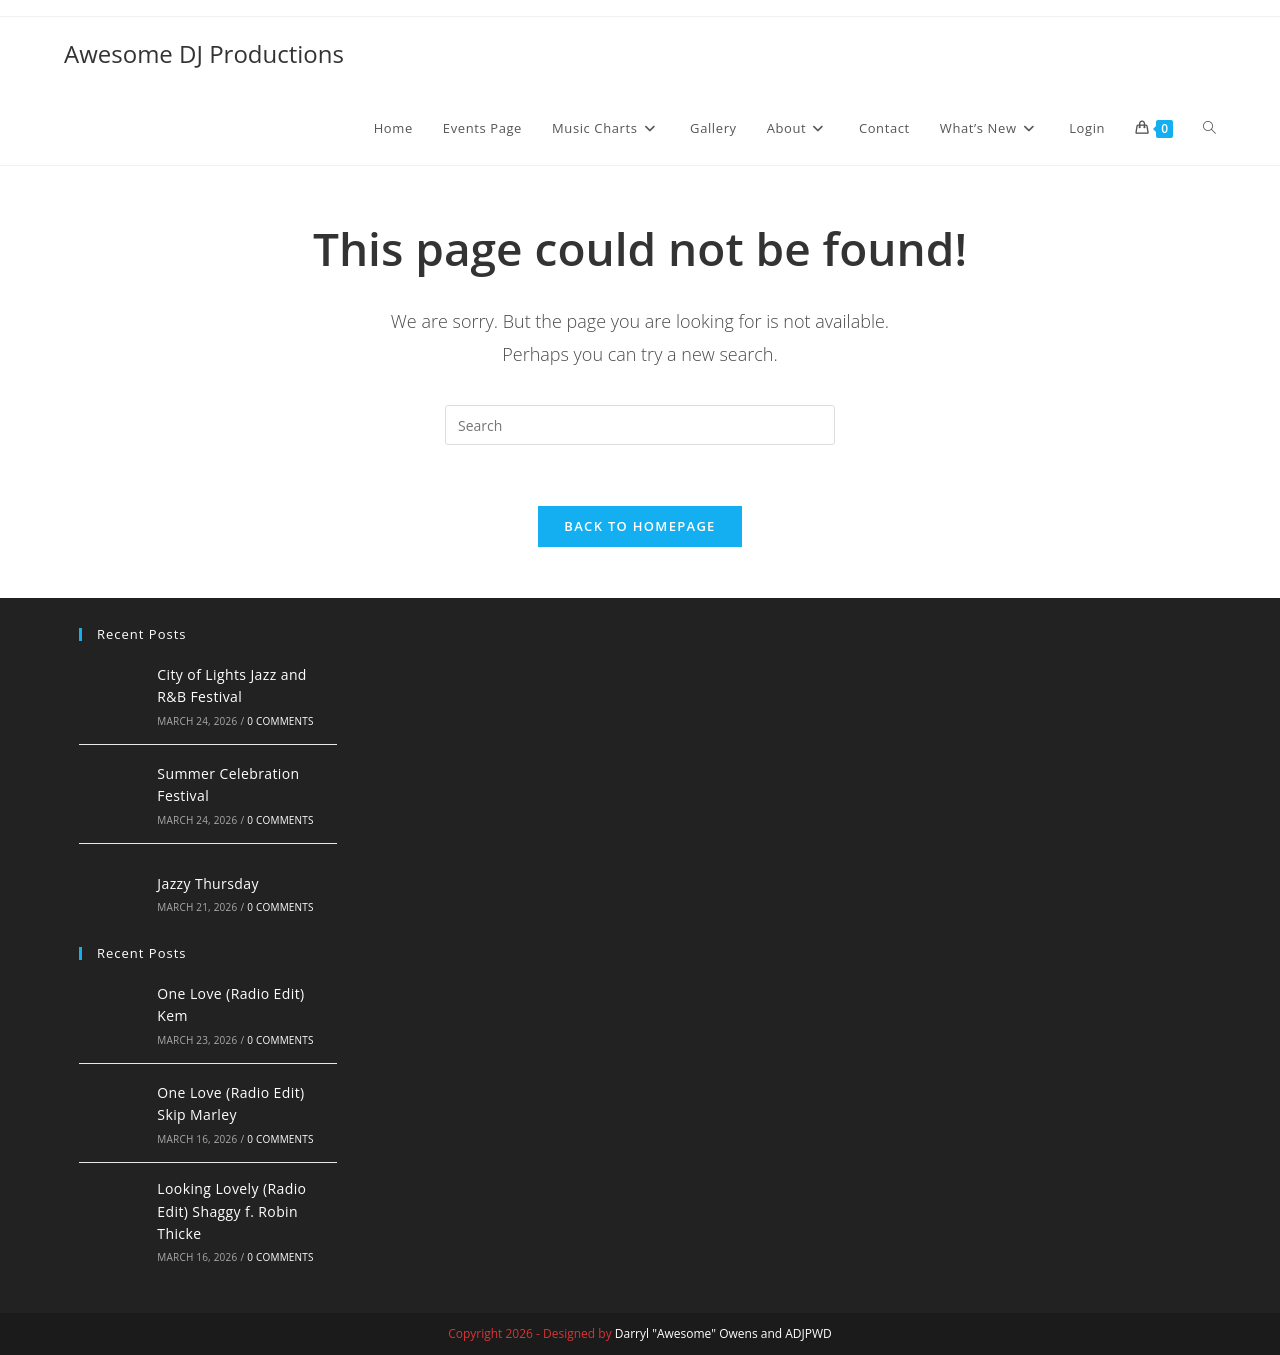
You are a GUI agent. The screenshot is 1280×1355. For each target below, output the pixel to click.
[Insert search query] (640, 425)
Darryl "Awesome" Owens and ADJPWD (723, 1333)
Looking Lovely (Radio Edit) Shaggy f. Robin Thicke (231, 1211)
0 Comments (280, 721)
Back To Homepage (639, 526)
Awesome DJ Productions (204, 53)
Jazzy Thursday (208, 883)
